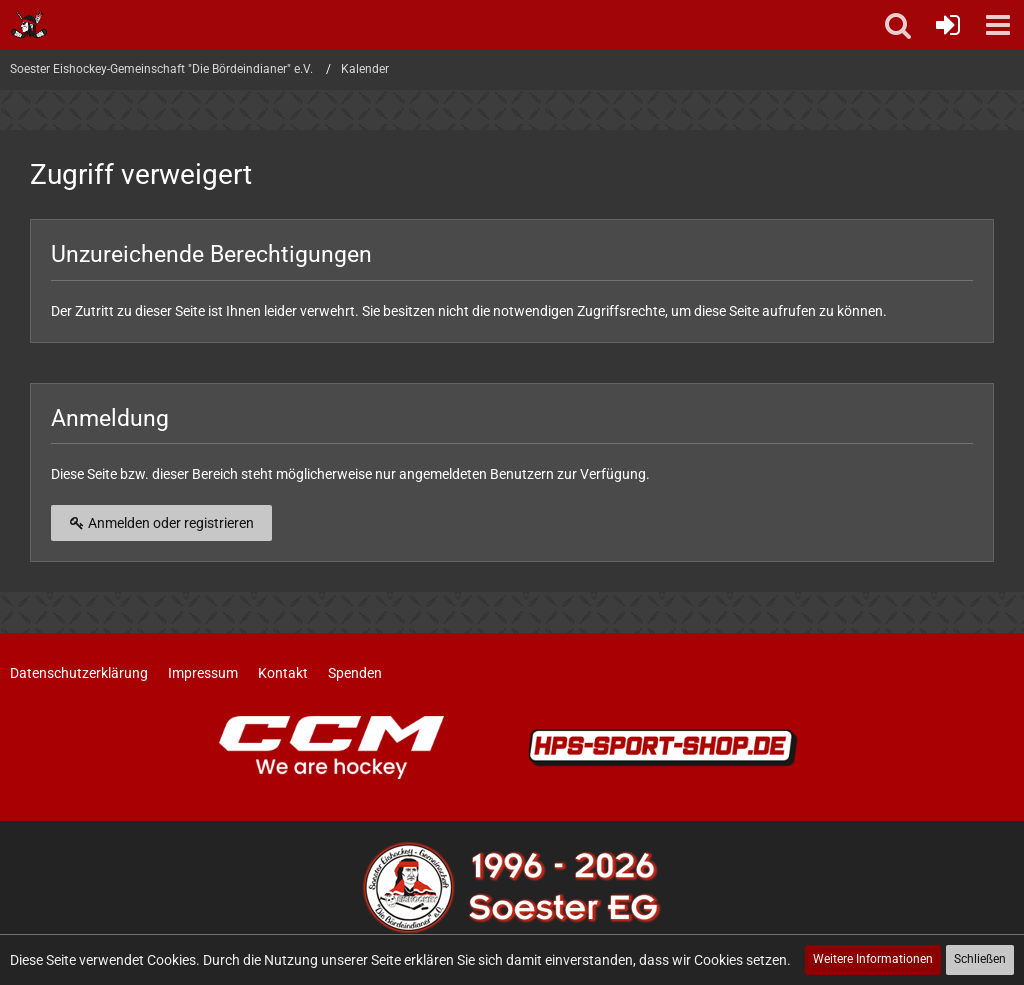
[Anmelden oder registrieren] (948, 25)
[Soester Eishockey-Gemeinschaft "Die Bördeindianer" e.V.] (29, 25)
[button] (998, 25)
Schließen (980, 959)
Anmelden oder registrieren (161, 523)
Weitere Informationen (873, 959)
